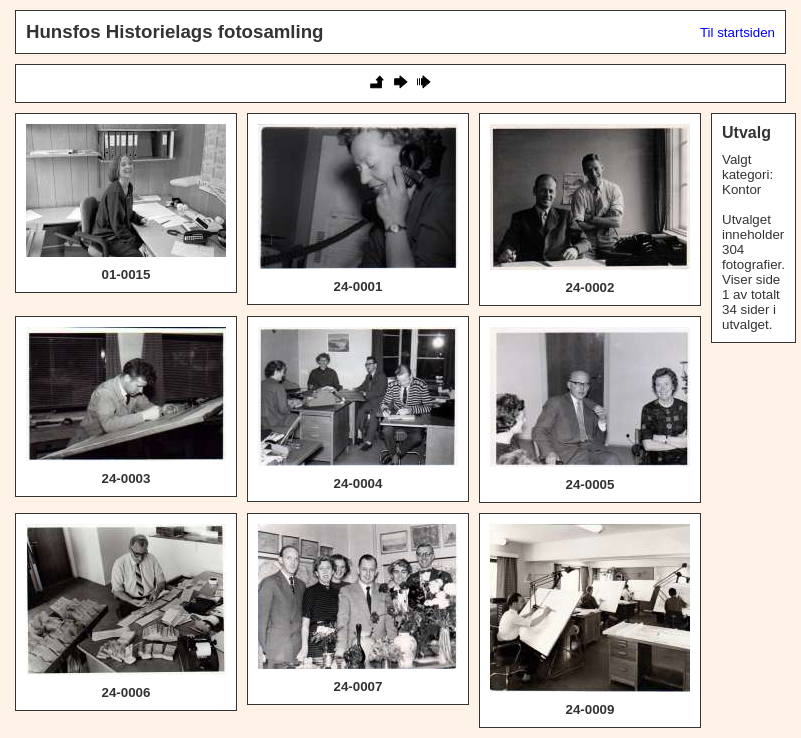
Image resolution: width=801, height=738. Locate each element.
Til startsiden (737, 32)
